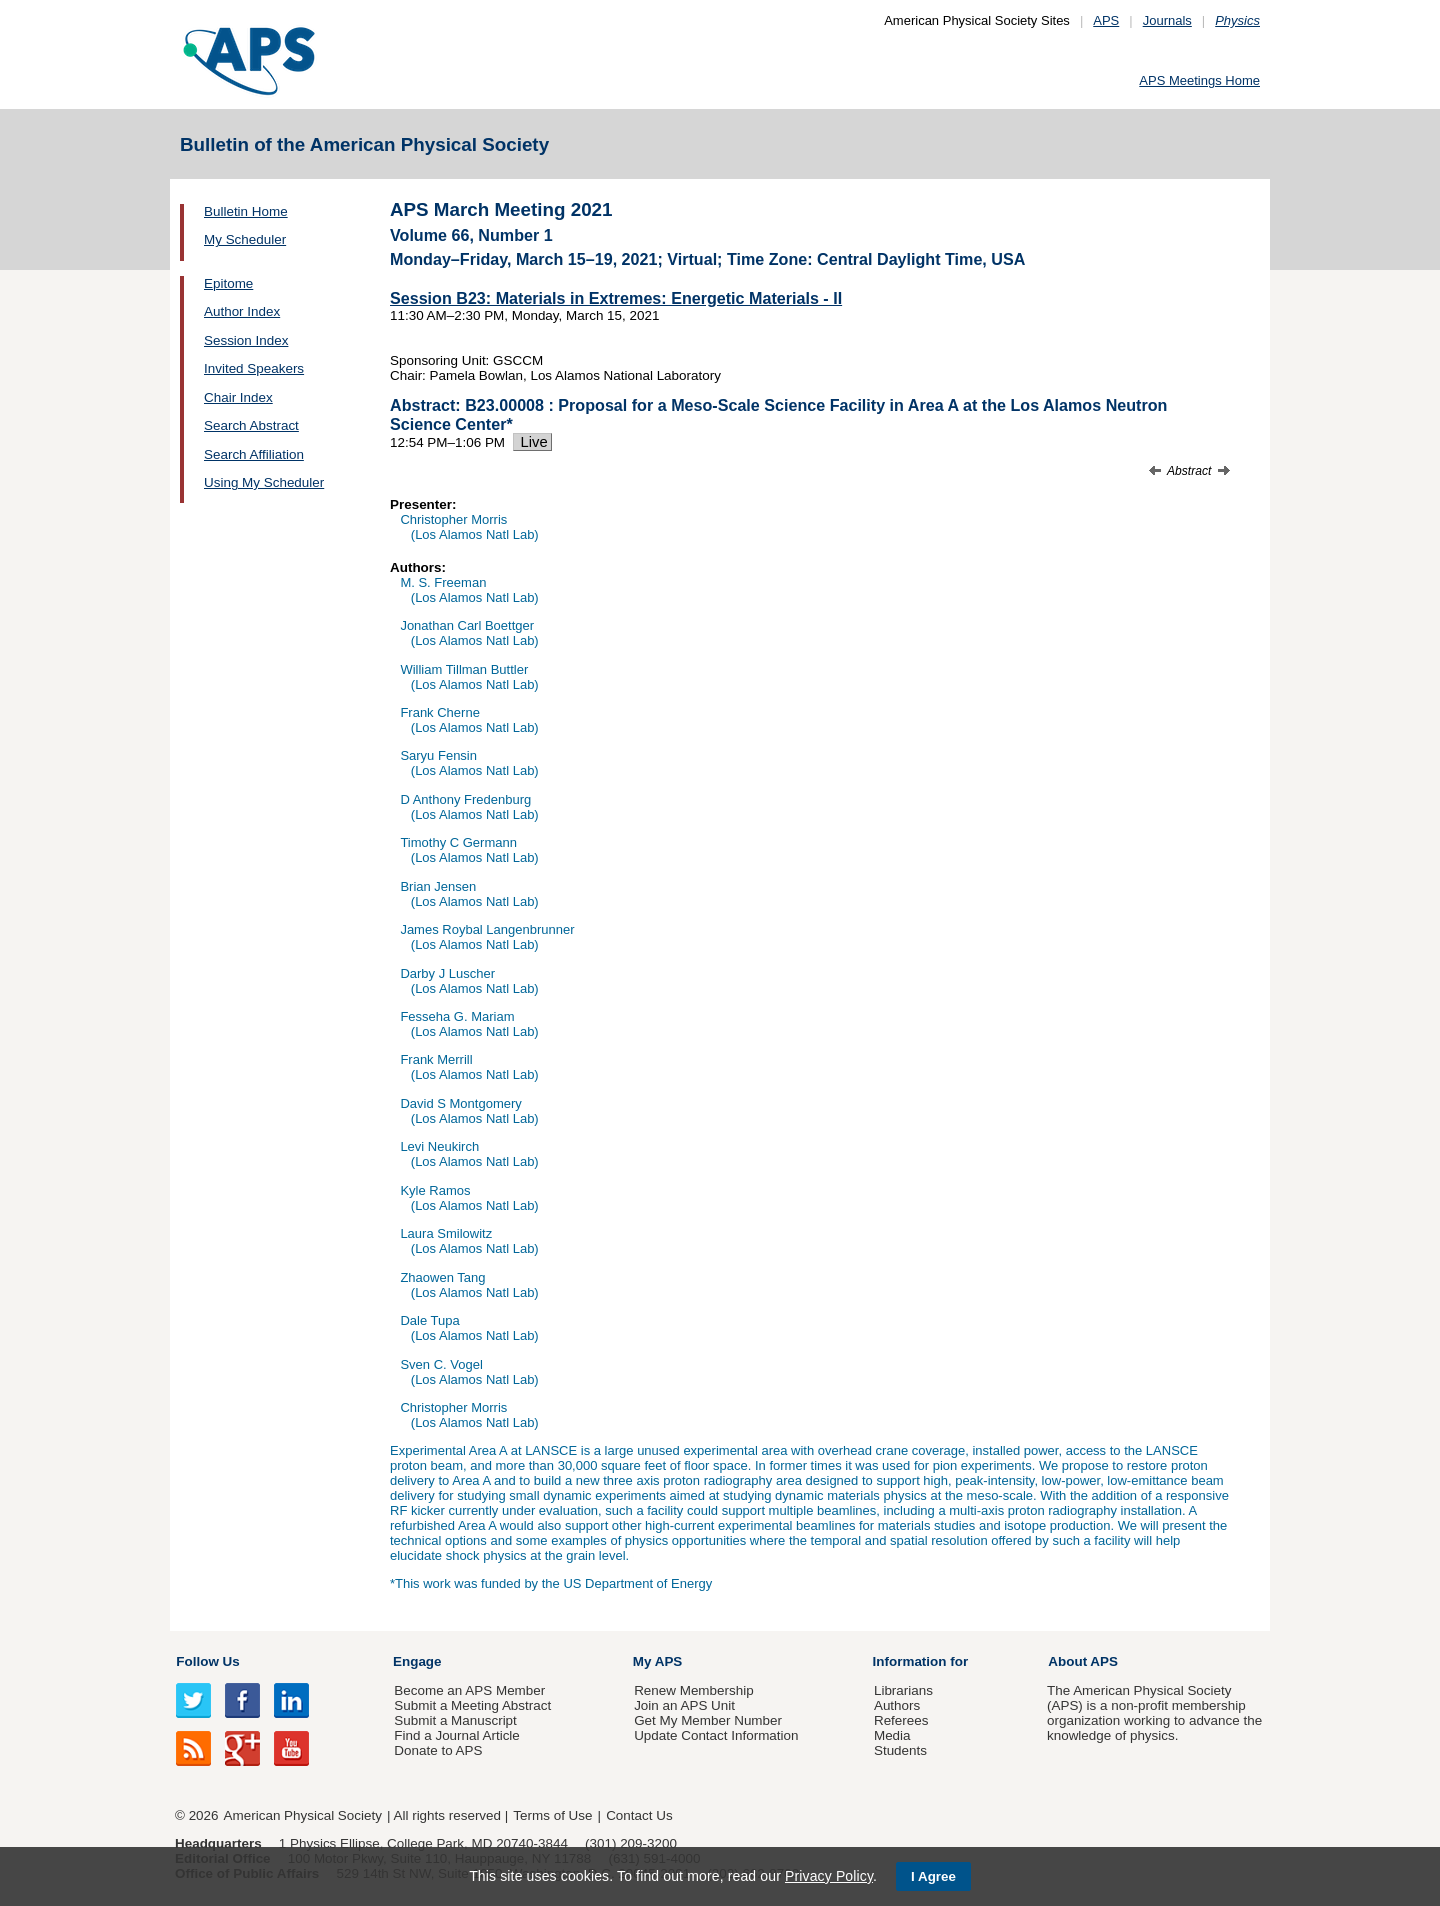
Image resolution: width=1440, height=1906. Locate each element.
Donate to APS (438, 1750)
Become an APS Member (469, 1690)
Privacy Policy (829, 1876)
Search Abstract (251, 425)
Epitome (228, 283)
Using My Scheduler (264, 482)
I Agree (933, 1876)
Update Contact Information (716, 1735)
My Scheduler (245, 239)
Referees (901, 1720)
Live (532, 442)
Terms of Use (552, 1815)
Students (900, 1750)
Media (892, 1735)
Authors (897, 1705)
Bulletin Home (246, 211)
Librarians (903, 1690)
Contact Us (639, 1815)
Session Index (246, 340)
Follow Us (207, 1661)
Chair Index (238, 397)
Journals (1167, 20)
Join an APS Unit (684, 1705)
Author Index (242, 311)
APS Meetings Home (1199, 80)
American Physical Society (303, 1815)
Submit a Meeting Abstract (472, 1705)
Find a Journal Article (456, 1735)
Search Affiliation (254, 454)
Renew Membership (694, 1690)
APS (1106, 20)
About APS (1083, 1661)
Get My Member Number (708, 1720)
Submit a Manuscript (455, 1720)
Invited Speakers (254, 368)
